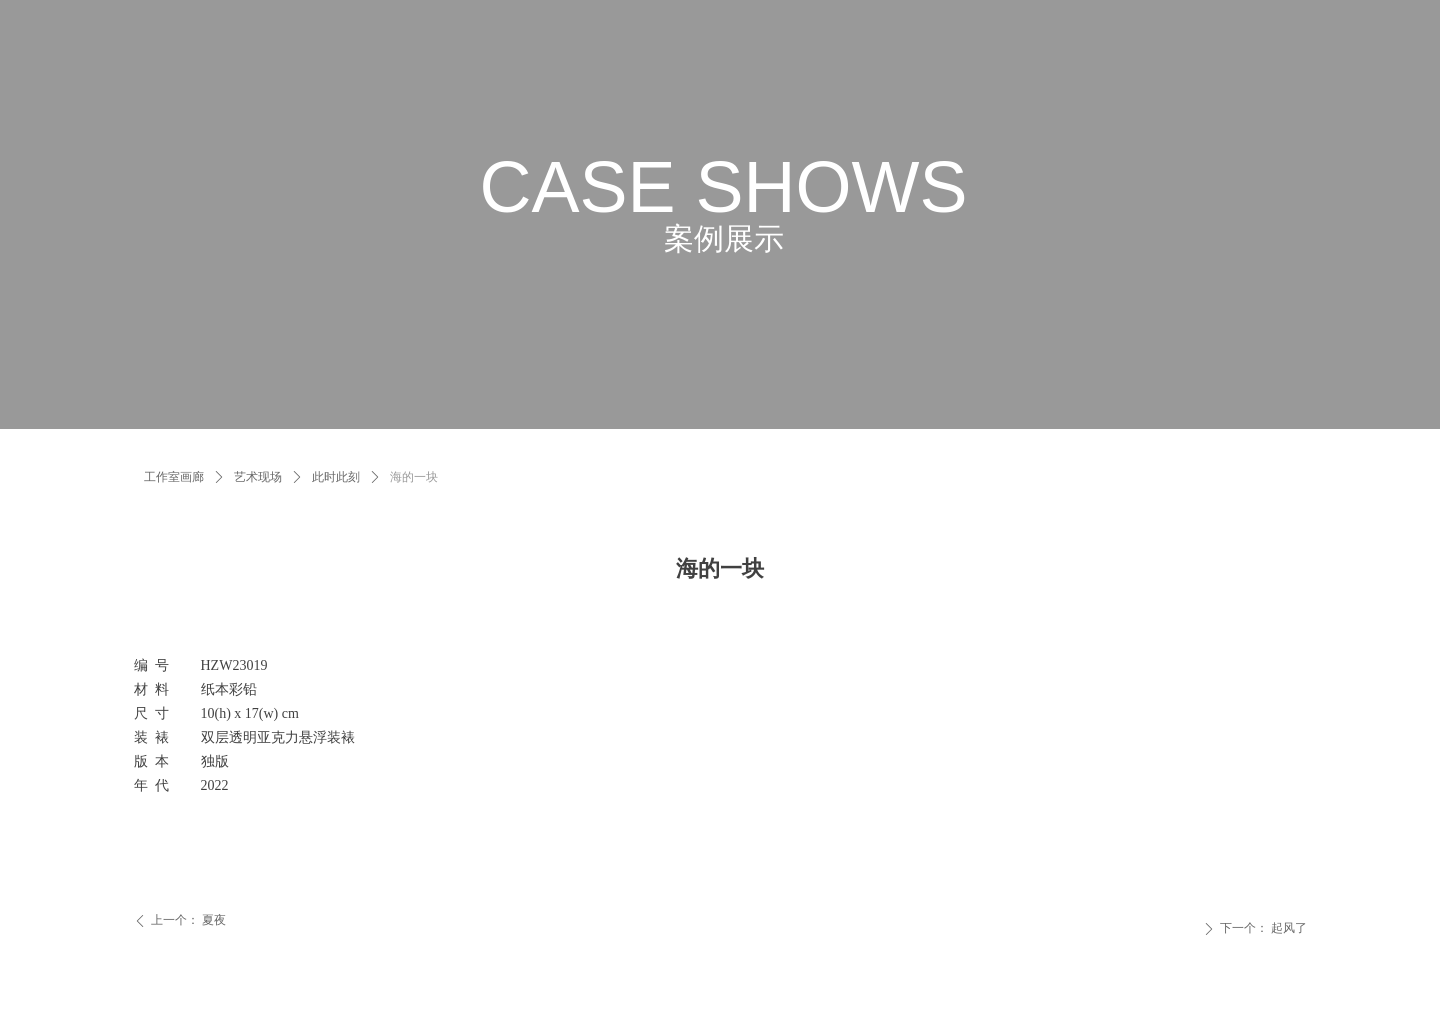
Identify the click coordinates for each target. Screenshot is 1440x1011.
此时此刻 (336, 477)
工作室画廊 (174, 477)
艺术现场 (258, 477)
